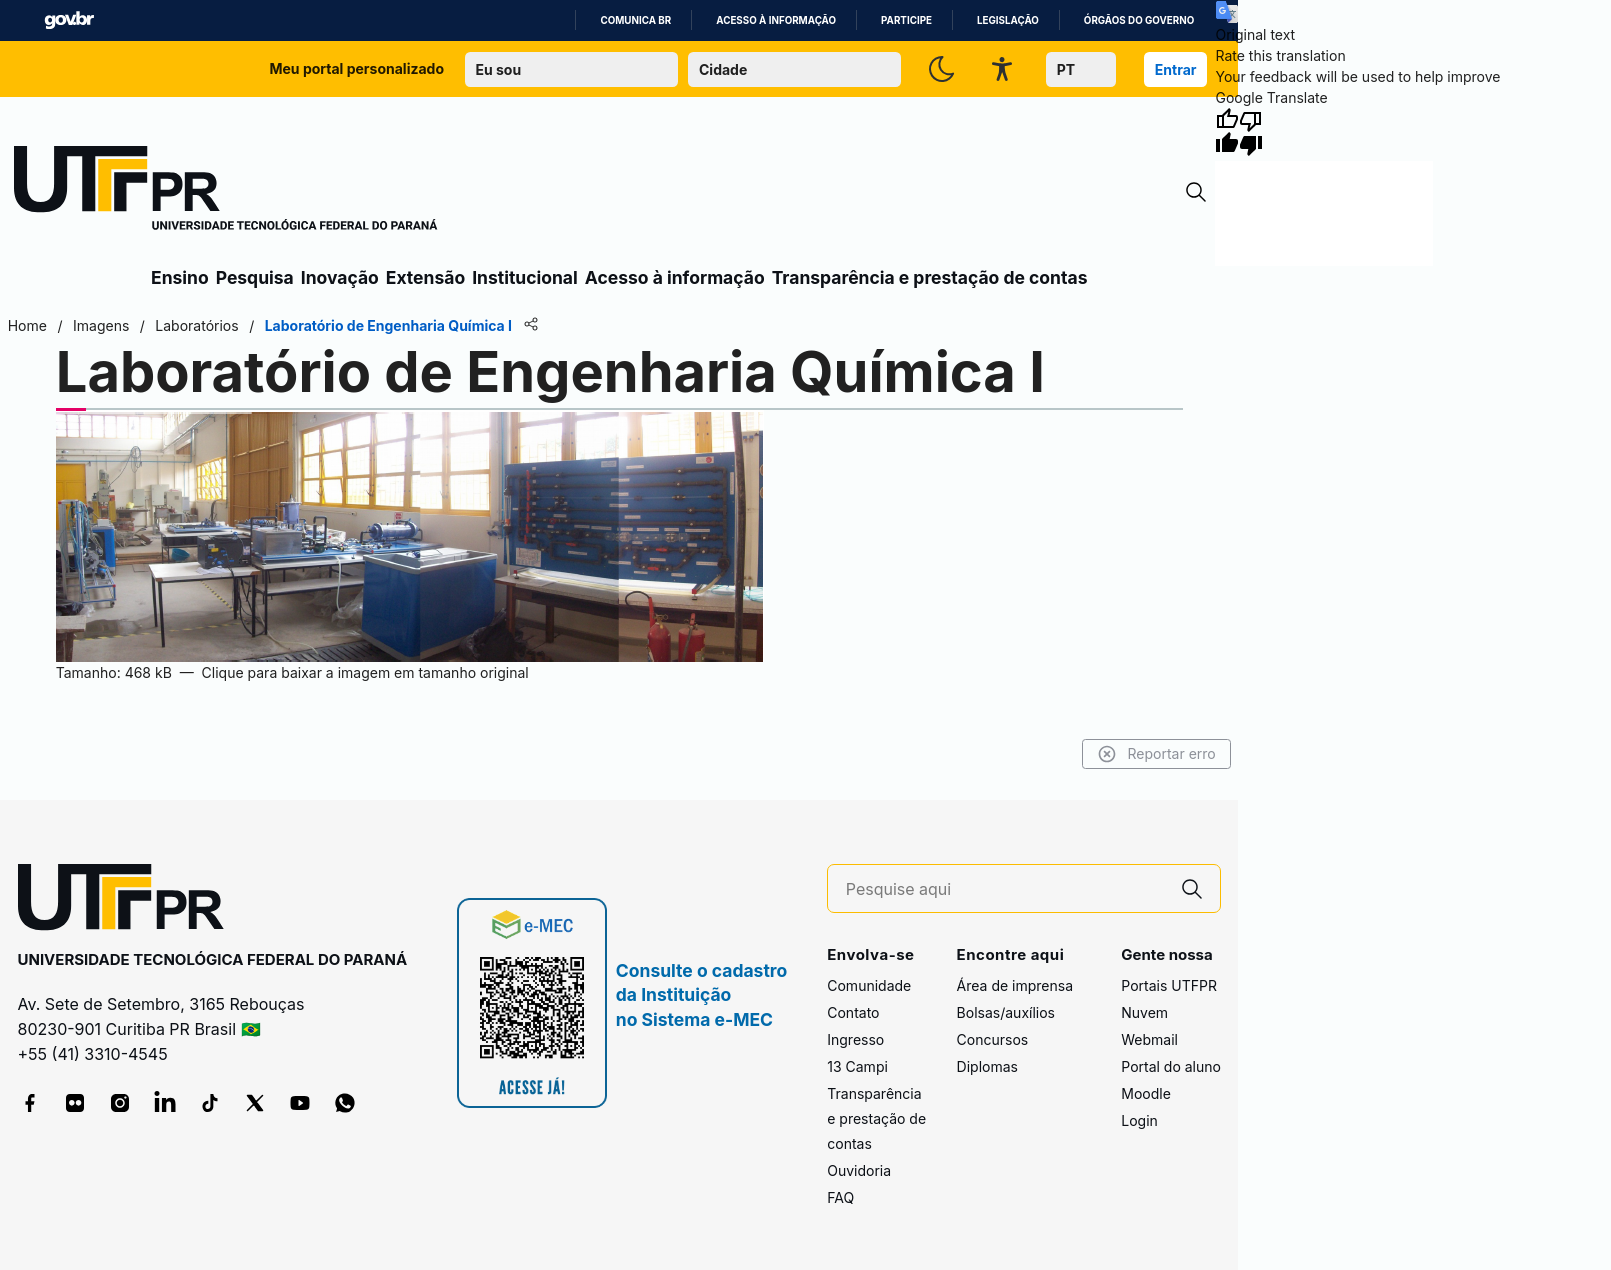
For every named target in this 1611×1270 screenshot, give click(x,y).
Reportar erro (1160, 754)
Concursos (993, 1039)
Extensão (425, 277)
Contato (853, 1012)
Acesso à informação (776, 20)
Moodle (1146, 1093)
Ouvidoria (859, 1170)
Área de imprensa (1015, 985)
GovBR (69, 20)
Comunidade (869, 985)
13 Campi (857, 1066)
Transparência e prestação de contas (930, 277)
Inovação (340, 277)
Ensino (180, 277)
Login (1139, 1120)
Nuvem (1144, 1012)
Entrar (1176, 69)
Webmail (1149, 1039)
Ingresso (855, 1039)
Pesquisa (255, 277)
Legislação (1008, 20)
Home (23, 325)
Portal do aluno (1171, 1066)
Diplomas (987, 1066)
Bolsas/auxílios (1006, 1012)
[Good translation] (1227, 132)
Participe (906, 20)
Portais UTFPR (1169, 985)
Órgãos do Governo (1139, 20)
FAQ (840, 1197)
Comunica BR (635, 20)
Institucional (525, 277)
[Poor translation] (1251, 132)
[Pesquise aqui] (1005, 889)
